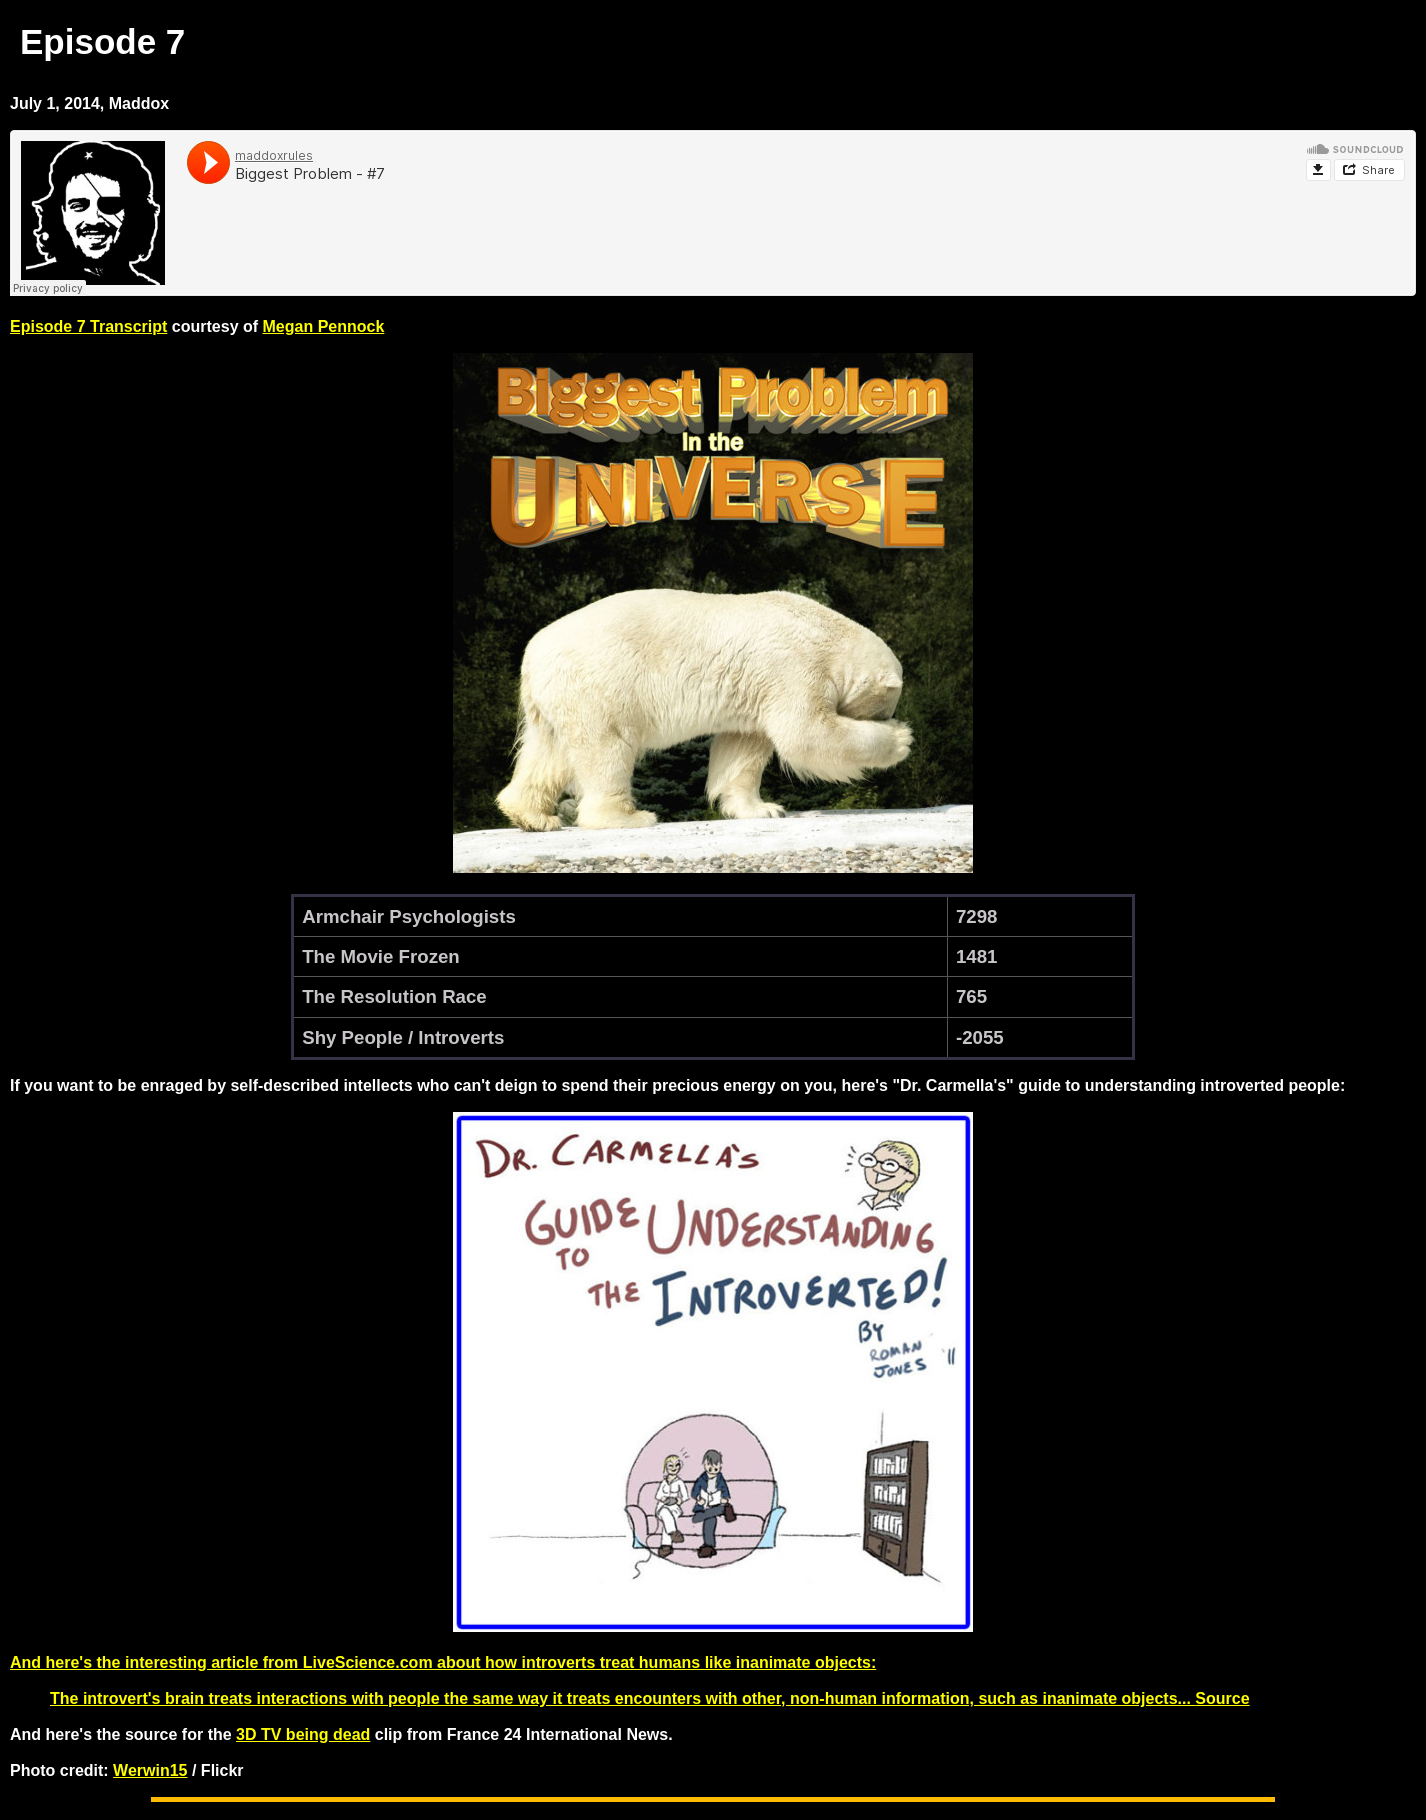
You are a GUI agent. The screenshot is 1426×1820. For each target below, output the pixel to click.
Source (1222, 1698)
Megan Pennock (324, 326)
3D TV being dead (303, 1734)
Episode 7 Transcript (88, 326)
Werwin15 (150, 1770)
